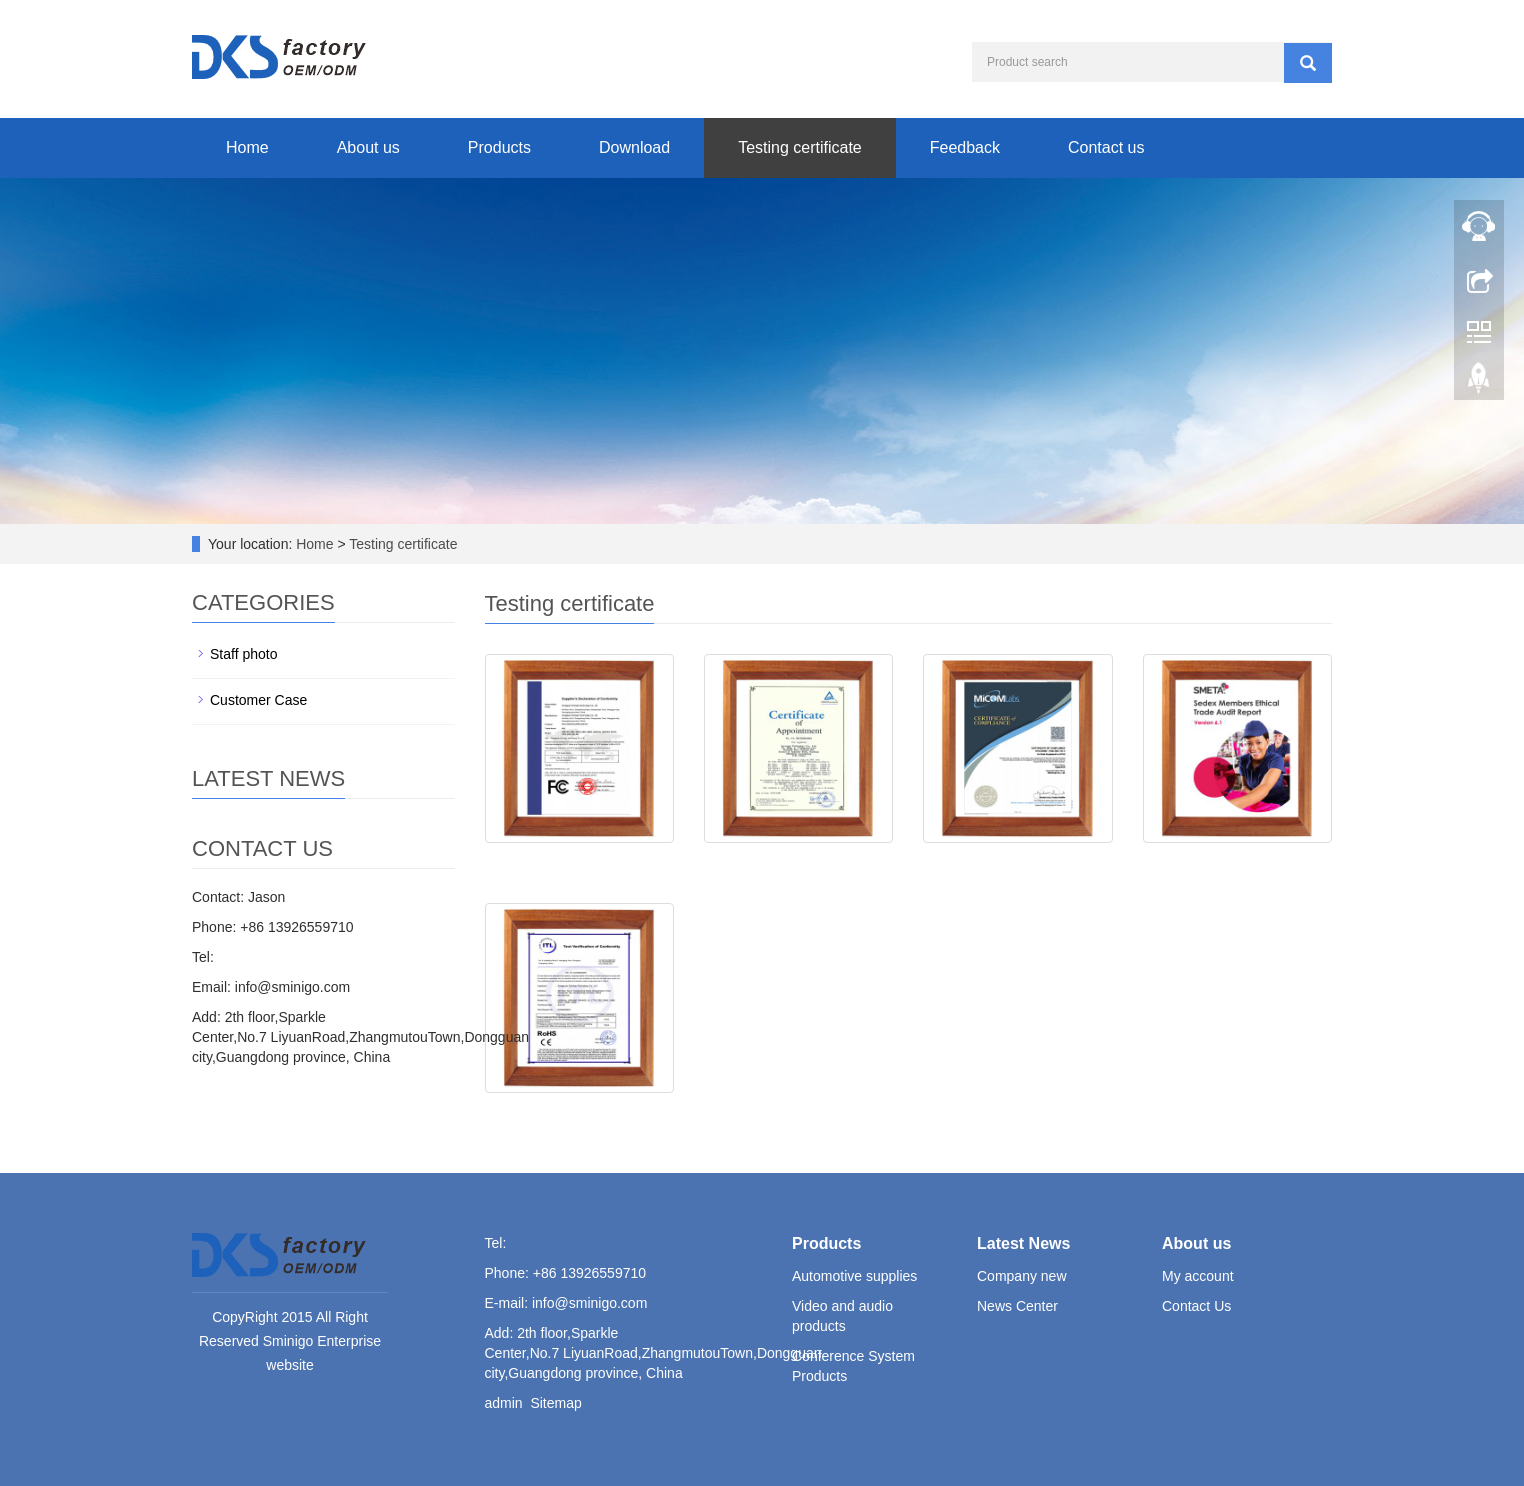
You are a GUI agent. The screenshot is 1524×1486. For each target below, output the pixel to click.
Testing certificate (800, 147)
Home (247, 147)
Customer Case (258, 700)
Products (499, 147)
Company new (1022, 1276)
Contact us (1106, 147)
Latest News (1023, 1243)
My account (1198, 1276)
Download (634, 147)
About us (368, 147)
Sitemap (555, 1403)
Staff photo (243, 654)
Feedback (965, 147)
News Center (1017, 1306)
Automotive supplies (854, 1276)
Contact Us (1196, 1306)
